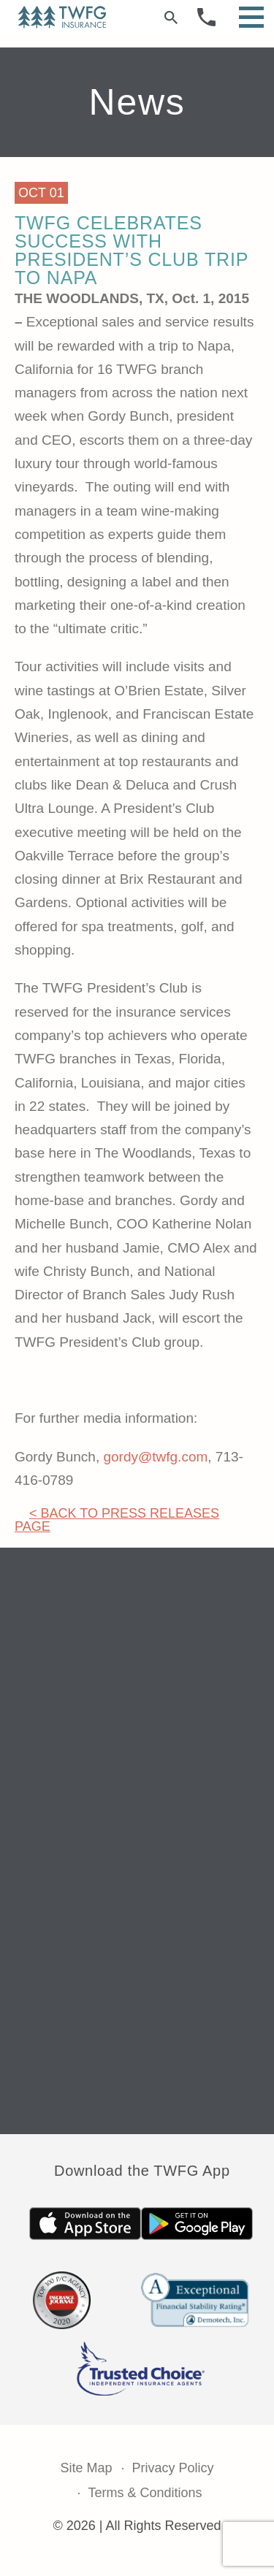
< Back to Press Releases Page (117, 1520)
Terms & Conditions (145, 2492)
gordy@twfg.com (155, 1456)
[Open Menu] (251, 17)
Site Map (86, 2468)
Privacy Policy (173, 2468)
